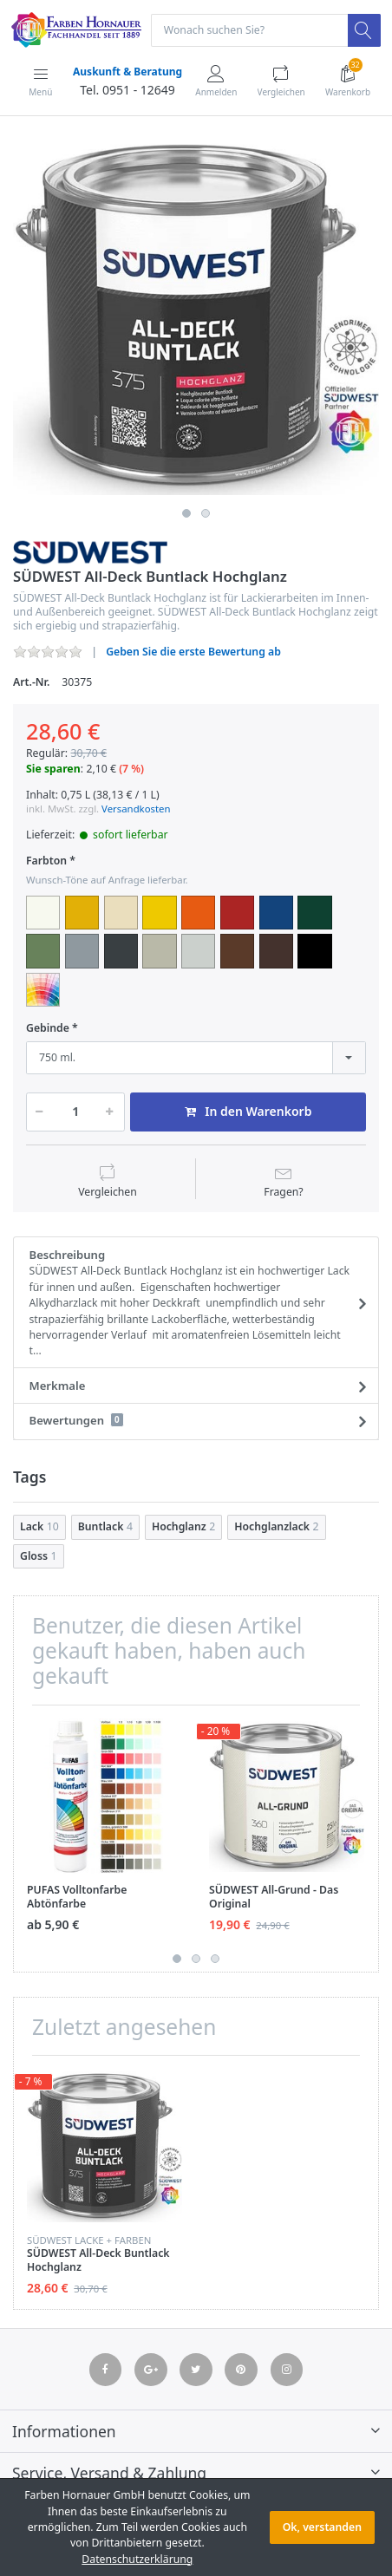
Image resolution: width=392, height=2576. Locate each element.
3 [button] (215, 1958)
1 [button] (186, 513)
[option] (196, 317)
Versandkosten (135, 808)
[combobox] (196, 1057)
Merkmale (57, 1385)
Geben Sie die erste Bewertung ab (193, 651)
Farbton (46, 861)
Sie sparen (53, 768)
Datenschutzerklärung (137, 2559)
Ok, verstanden (322, 2527)
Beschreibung (190, 1303)
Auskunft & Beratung (127, 71)
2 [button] (205, 513)
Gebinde (47, 1028)
